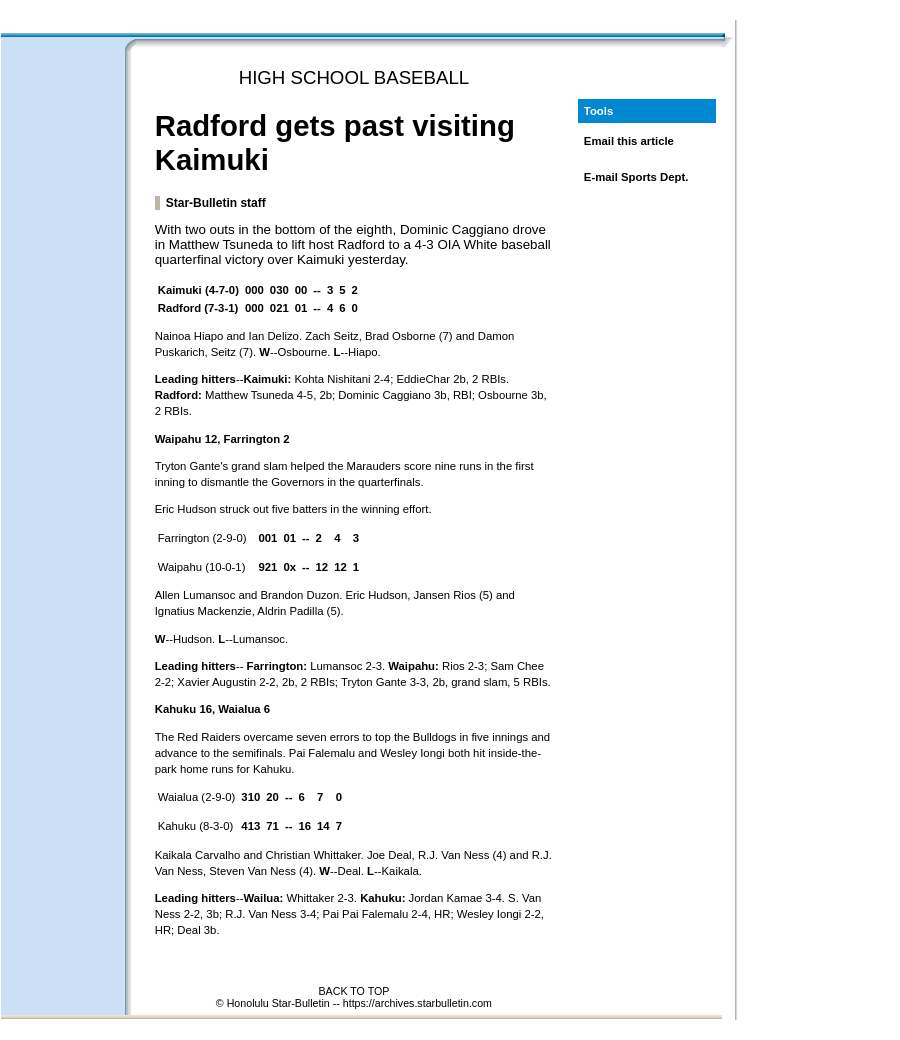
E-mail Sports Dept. (636, 177)
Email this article (629, 141)
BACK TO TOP (353, 991)
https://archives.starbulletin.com (417, 1003)
